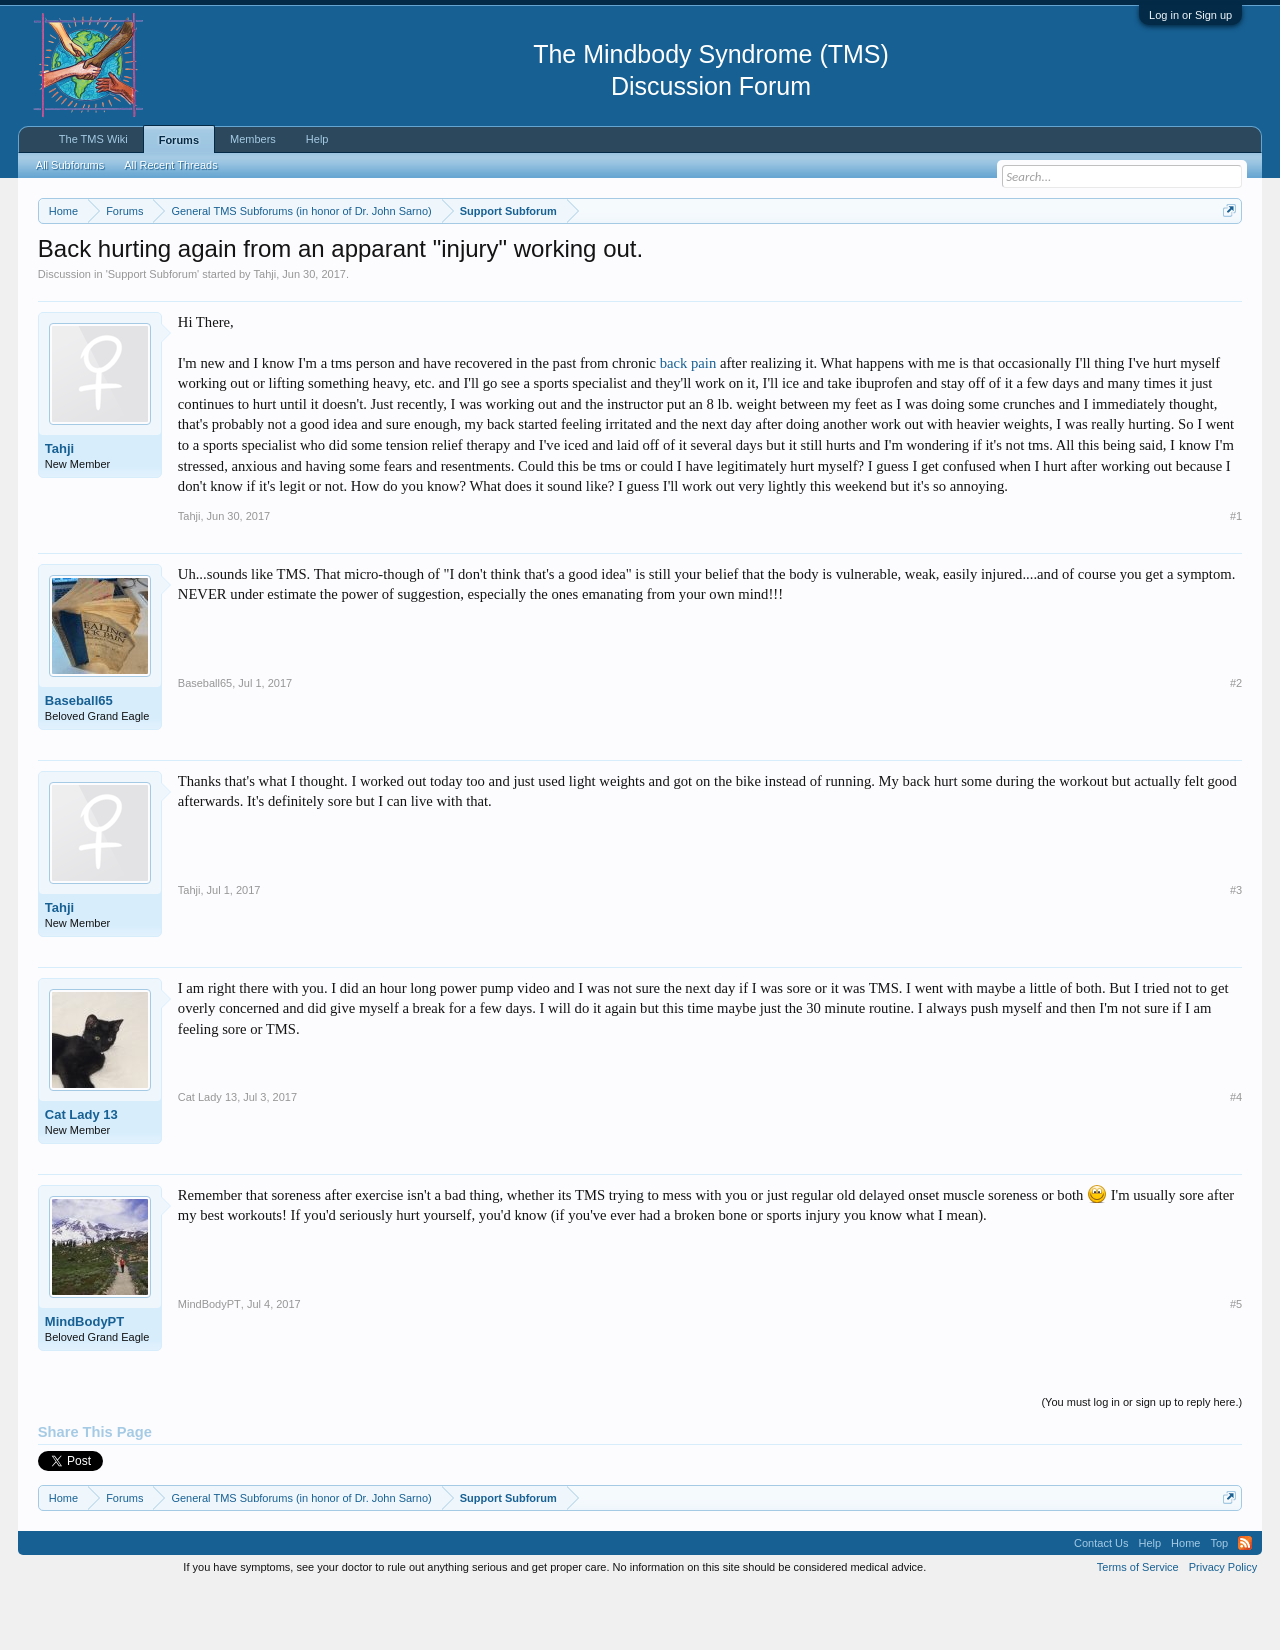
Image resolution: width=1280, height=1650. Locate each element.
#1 (1236, 576)
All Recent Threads (170, 165)
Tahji (265, 334)
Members (253, 139)
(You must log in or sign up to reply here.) (1141, 1462)
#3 (1236, 950)
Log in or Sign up (1190, 15)
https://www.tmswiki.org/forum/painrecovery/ (953, 259)
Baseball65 (79, 760)
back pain (688, 423)
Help (317, 139)
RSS (1245, 1604)
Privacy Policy (1223, 1628)
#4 (1236, 1157)
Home (1185, 1604)
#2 (1236, 743)
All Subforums (70, 165)
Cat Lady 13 (81, 1174)
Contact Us (1101, 1604)
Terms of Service (1138, 1628)
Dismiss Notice (1225, 257)
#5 (1236, 1364)
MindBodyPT (84, 1381)
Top (1219, 1604)
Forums (179, 140)
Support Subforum (152, 334)
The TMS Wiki (93, 139)
